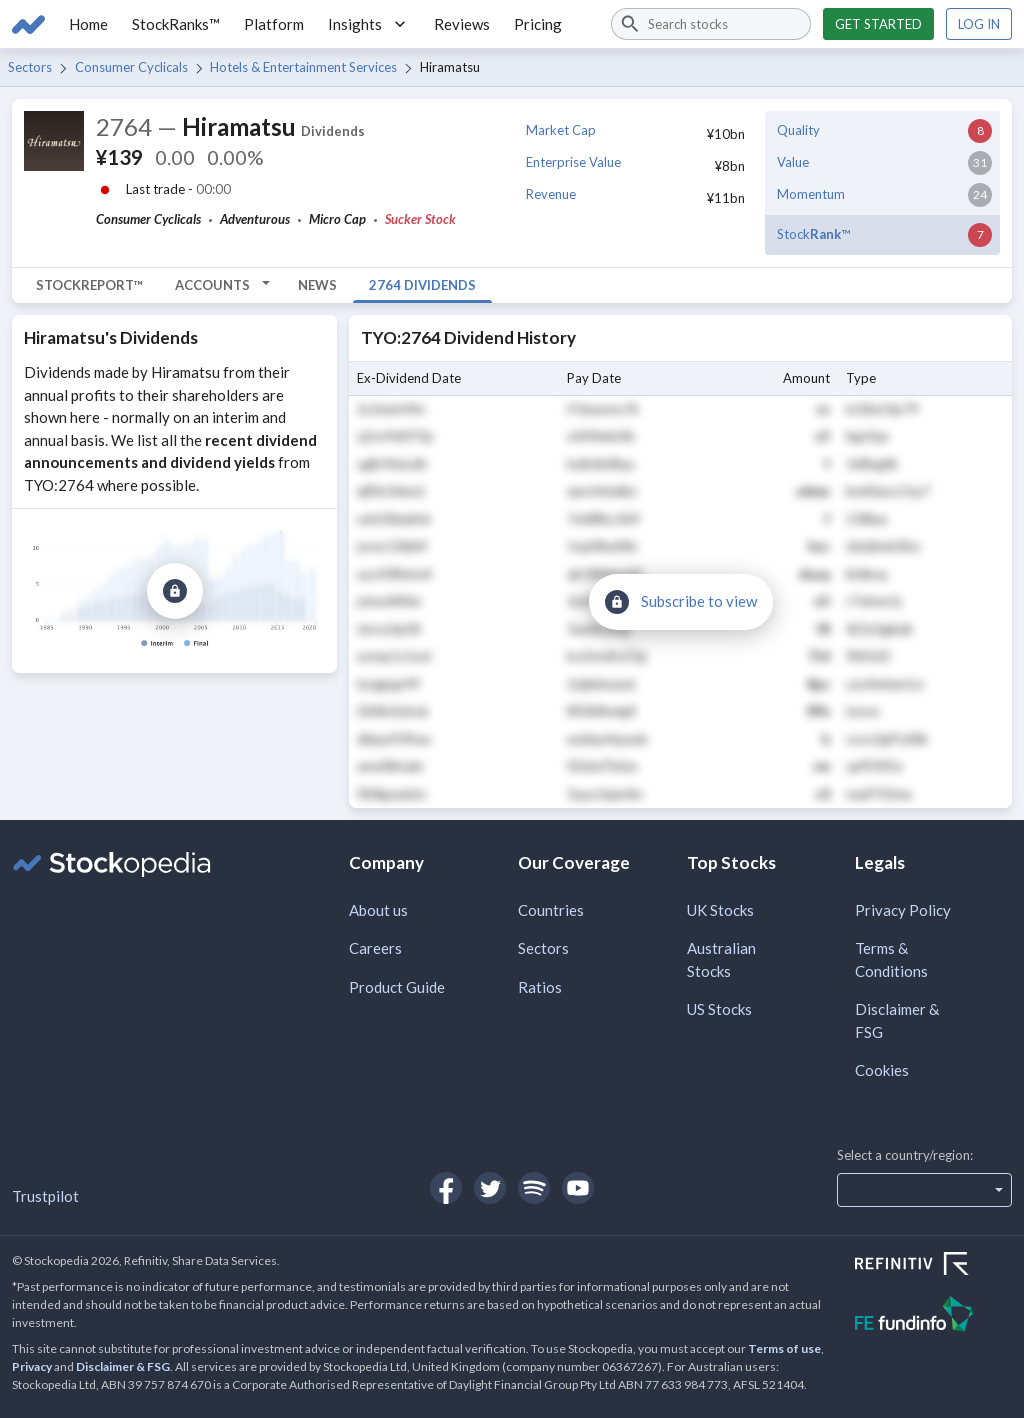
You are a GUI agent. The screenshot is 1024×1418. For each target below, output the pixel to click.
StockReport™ (89, 285)
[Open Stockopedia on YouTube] (578, 1188)
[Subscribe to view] (175, 591)
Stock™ (813, 234)
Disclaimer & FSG (897, 1020)
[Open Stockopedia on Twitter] (490, 1188)
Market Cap (561, 130)
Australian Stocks (721, 959)
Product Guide (397, 987)
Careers (375, 948)
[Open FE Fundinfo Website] (933, 1316)
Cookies (882, 1070)
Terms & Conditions (891, 959)
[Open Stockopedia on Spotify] (534, 1188)
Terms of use (784, 1348)
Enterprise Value (573, 162)
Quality (798, 130)
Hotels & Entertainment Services (303, 67)
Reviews (462, 24)
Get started (878, 24)
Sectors (30, 67)
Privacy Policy (903, 910)
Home (88, 24)
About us (378, 910)
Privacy (32, 1366)
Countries (551, 910)
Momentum (811, 194)
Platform (274, 24)
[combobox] (711, 24)
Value (793, 162)
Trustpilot (45, 1196)
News (317, 285)
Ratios (540, 987)
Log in (979, 24)
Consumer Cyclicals (131, 67)
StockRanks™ (176, 24)
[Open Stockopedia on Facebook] (446, 1188)
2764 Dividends (422, 285)
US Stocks (719, 1009)
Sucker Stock (420, 219)
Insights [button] (369, 24)
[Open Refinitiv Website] (933, 1266)
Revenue (551, 194)
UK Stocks (720, 910)
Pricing (538, 24)
